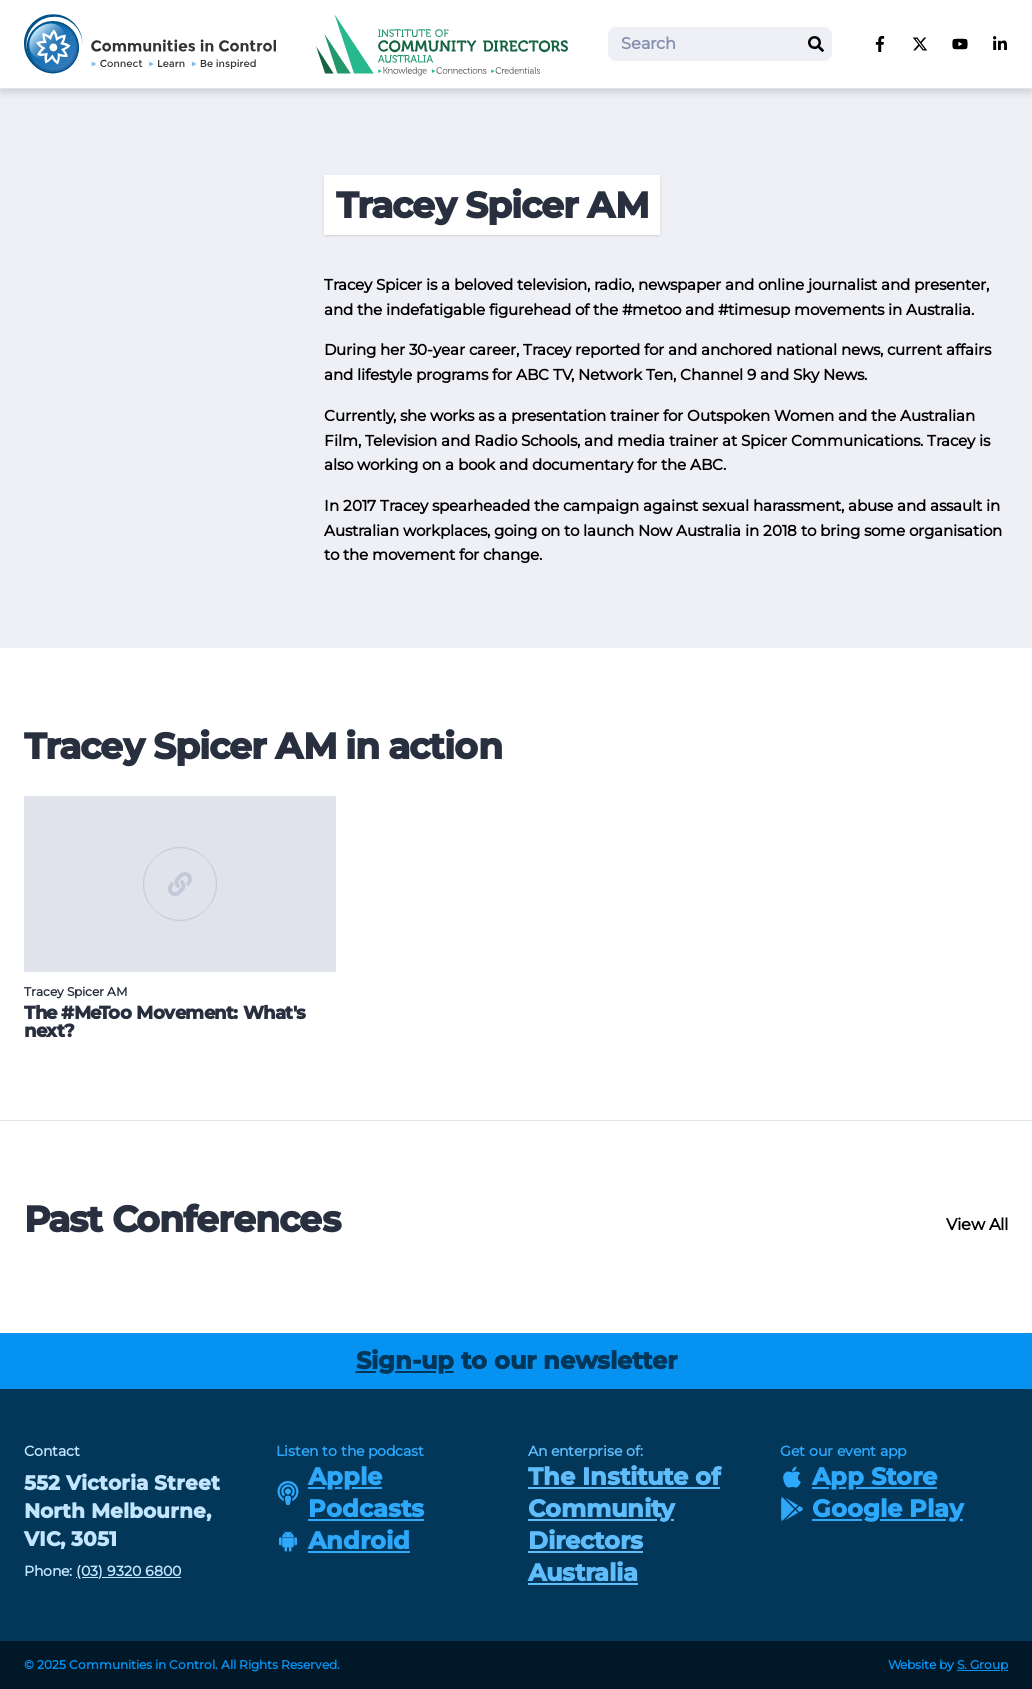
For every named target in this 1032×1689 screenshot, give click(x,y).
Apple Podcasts (350, 1492)
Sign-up (405, 1360)
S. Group (982, 1664)
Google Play (871, 1508)
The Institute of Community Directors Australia (624, 1524)
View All (977, 1224)
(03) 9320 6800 (128, 1571)
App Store (858, 1476)
